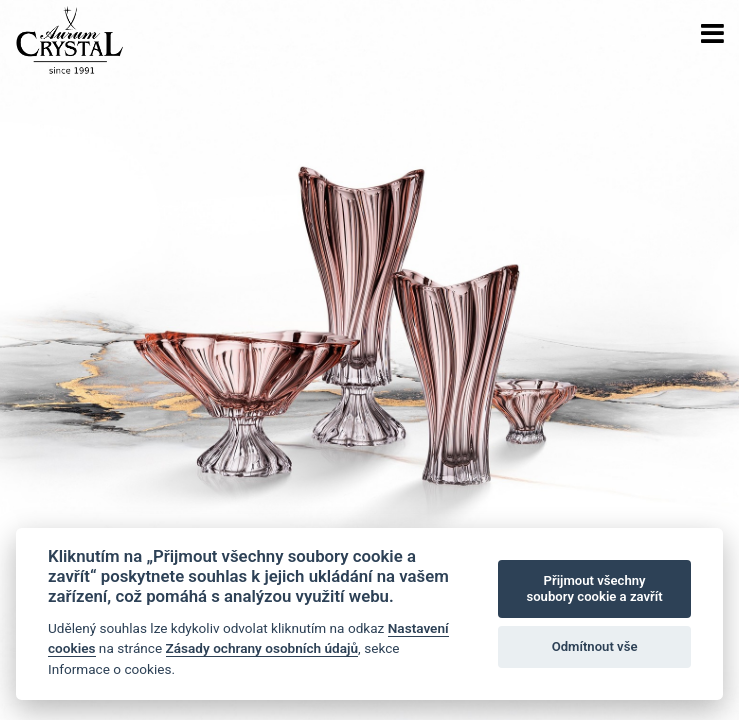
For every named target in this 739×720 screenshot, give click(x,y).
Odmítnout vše (595, 646)
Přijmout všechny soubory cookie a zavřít (594, 588)
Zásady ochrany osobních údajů (262, 648)
